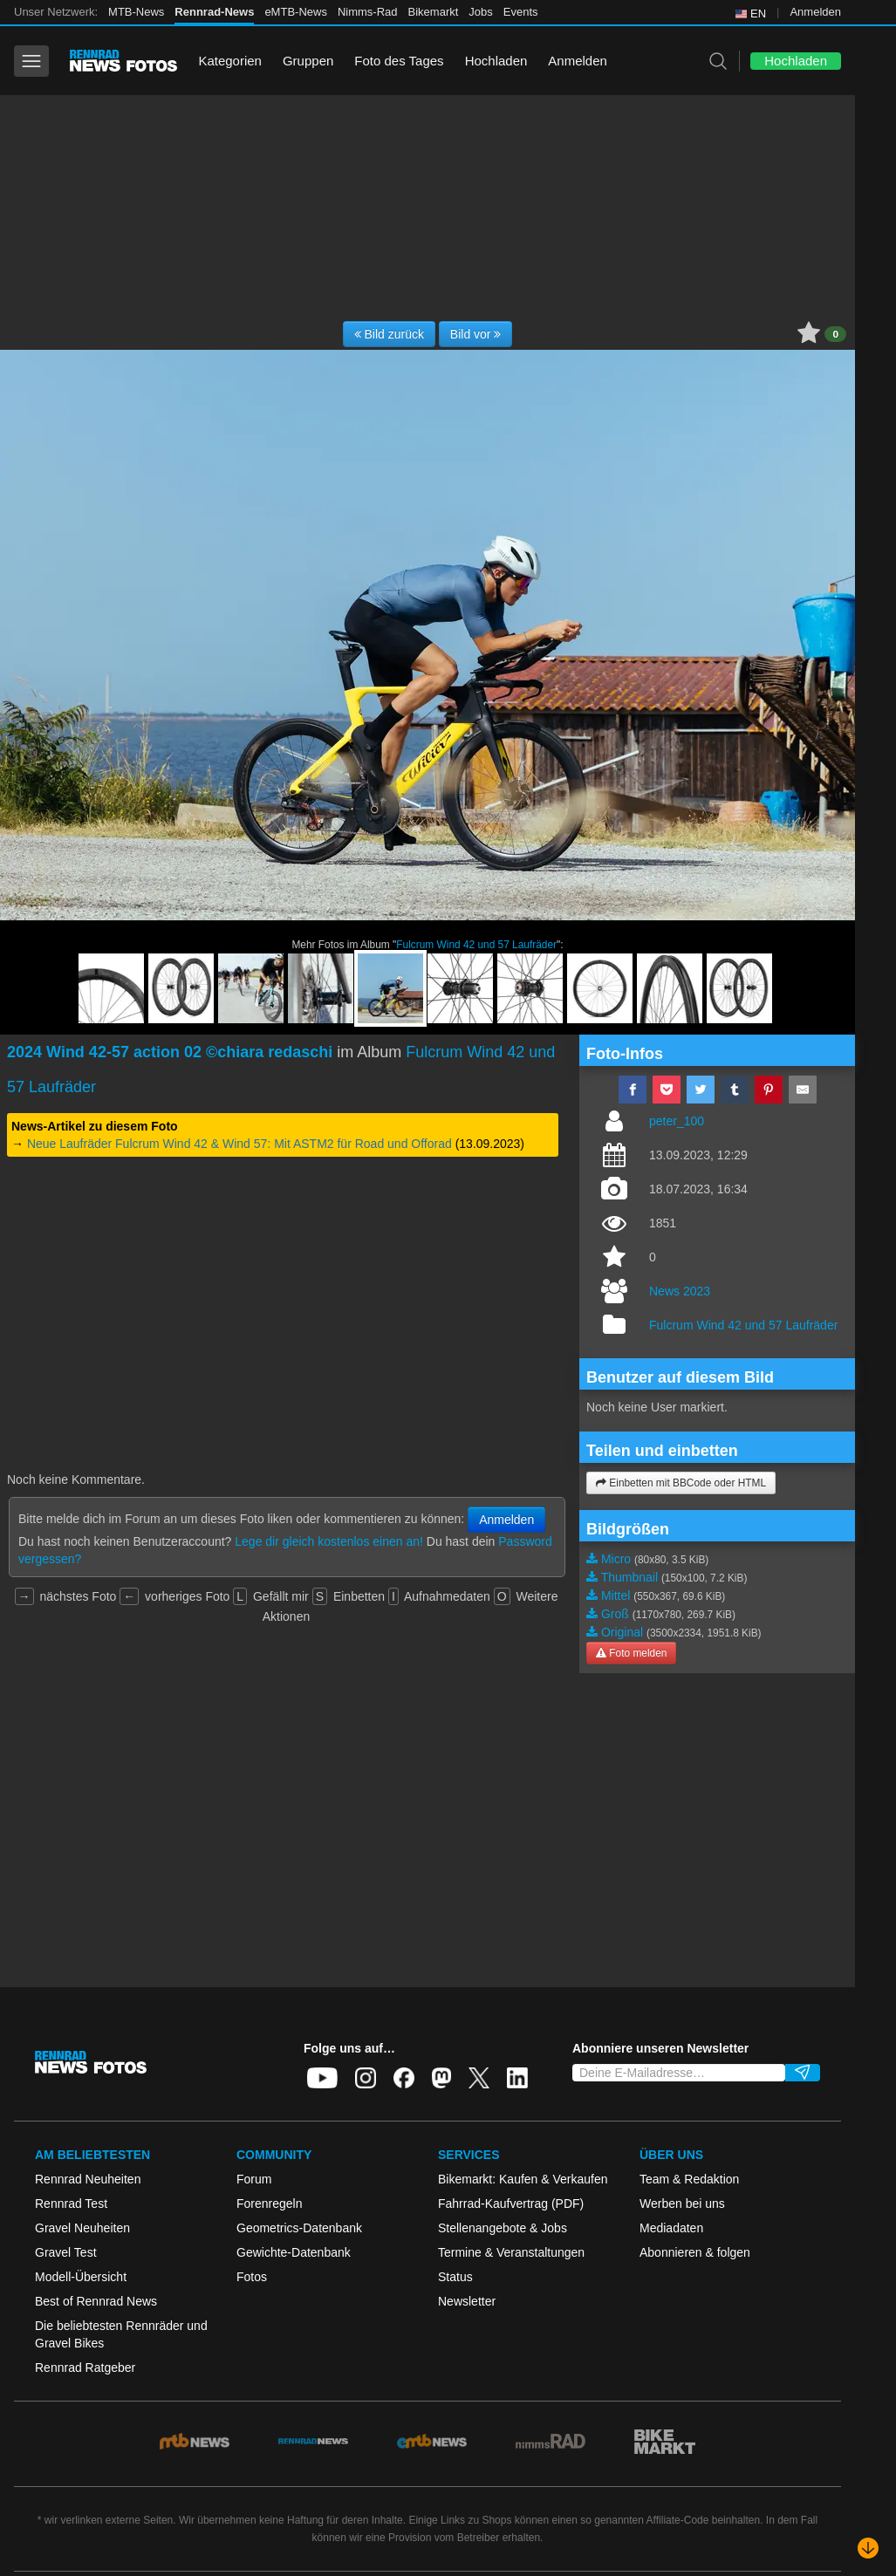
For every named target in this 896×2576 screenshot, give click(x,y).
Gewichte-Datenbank (293, 2252)
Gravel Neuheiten (82, 2228)
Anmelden (815, 11)
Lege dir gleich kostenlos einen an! (329, 1541)
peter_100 (676, 1121)
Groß (615, 1614)
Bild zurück (389, 334)
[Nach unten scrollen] (868, 2548)
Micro (616, 1559)
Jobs (480, 11)
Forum (253, 2179)
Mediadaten (671, 2228)
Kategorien (230, 60)
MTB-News (136, 11)
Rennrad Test (71, 2203)
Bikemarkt (433, 11)
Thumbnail (629, 1577)
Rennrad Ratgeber (85, 2367)
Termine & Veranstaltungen (511, 2252)
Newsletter (467, 2301)
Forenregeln (269, 2203)
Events (520, 11)
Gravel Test (66, 2252)
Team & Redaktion (689, 2179)
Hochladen (496, 60)
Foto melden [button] (631, 1653)
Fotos (251, 2277)
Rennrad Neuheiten (87, 2179)
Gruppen (308, 60)
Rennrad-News (214, 11)
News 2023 (679, 1291)
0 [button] (835, 334)
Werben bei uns (682, 2203)
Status (455, 2277)
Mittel (615, 1595)
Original (622, 1632)
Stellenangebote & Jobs (502, 2228)
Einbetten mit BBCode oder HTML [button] (681, 1483)
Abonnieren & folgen (695, 2252)
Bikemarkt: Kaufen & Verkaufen (523, 2179)
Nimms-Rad (368, 11)
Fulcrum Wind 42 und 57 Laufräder (476, 945)
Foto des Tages (398, 60)
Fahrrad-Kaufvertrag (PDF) (511, 2203)
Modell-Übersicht (81, 2277)
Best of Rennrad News (96, 2301)
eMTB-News (295, 11)
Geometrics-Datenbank (299, 2228)
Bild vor (476, 334)
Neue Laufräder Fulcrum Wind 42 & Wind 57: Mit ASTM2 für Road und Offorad (239, 1144)
